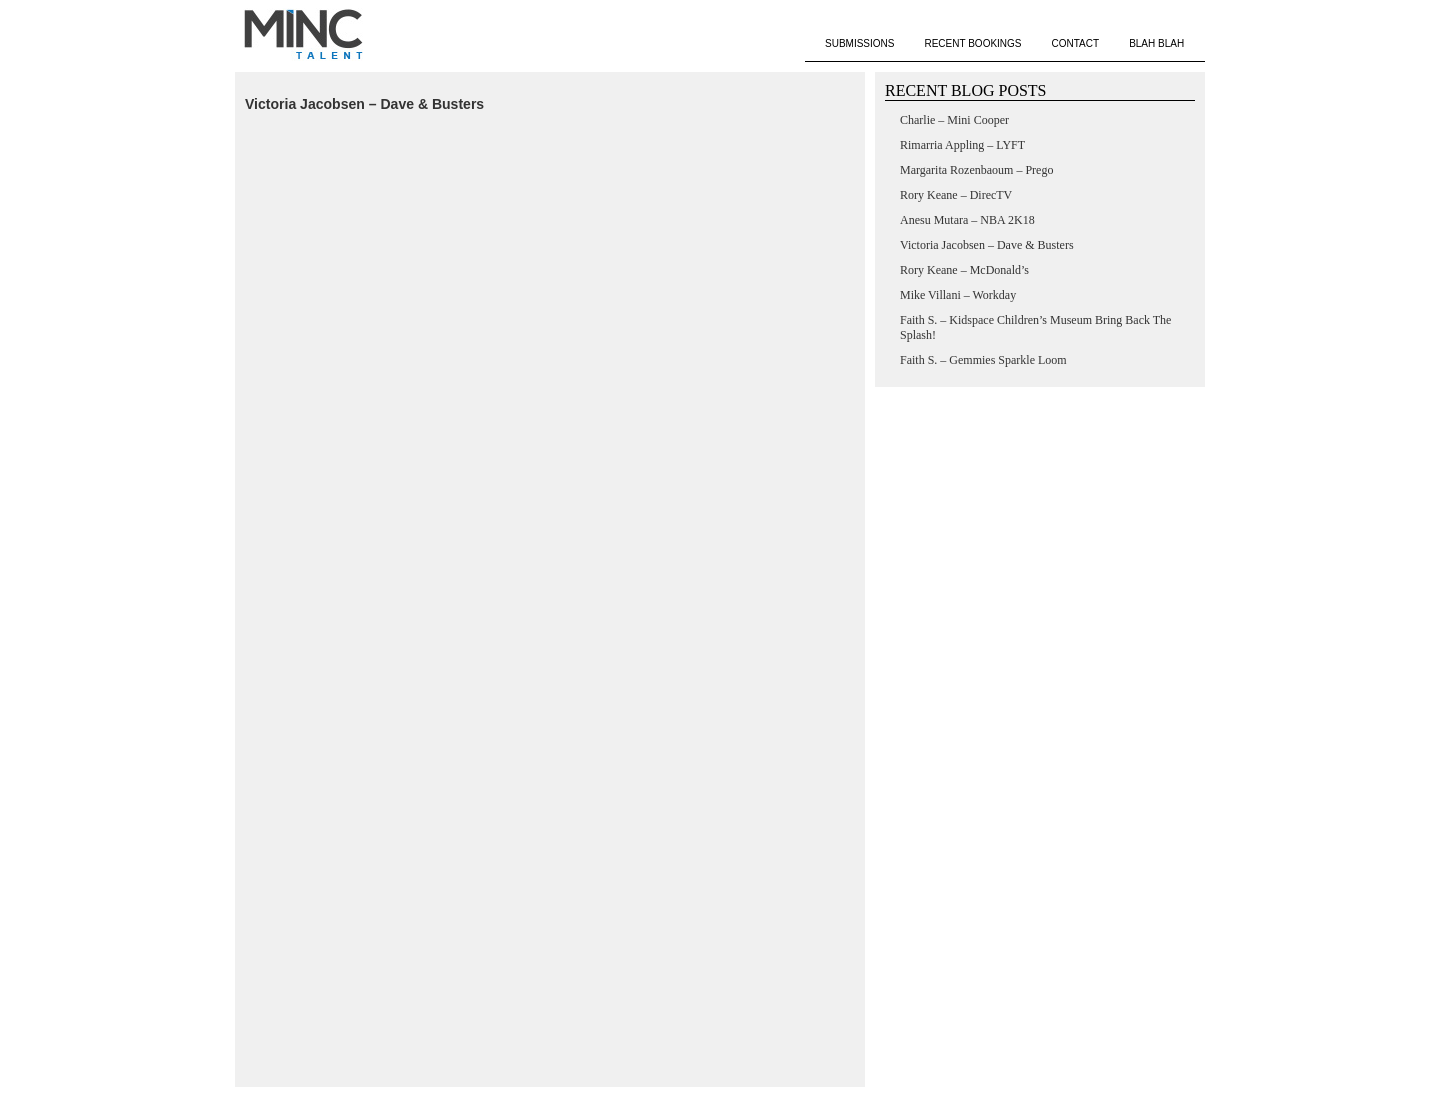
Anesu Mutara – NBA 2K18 (967, 220)
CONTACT (1076, 43)
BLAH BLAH (1156, 43)
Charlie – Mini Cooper (954, 120)
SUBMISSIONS (859, 43)
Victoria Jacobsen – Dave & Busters (364, 104)
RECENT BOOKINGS (972, 43)
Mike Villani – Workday (958, 295)
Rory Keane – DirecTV (956, 195)
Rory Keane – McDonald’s (964, 270)
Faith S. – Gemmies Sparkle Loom (983, 360)
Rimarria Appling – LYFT (962, 145)
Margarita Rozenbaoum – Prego (976, 170)
